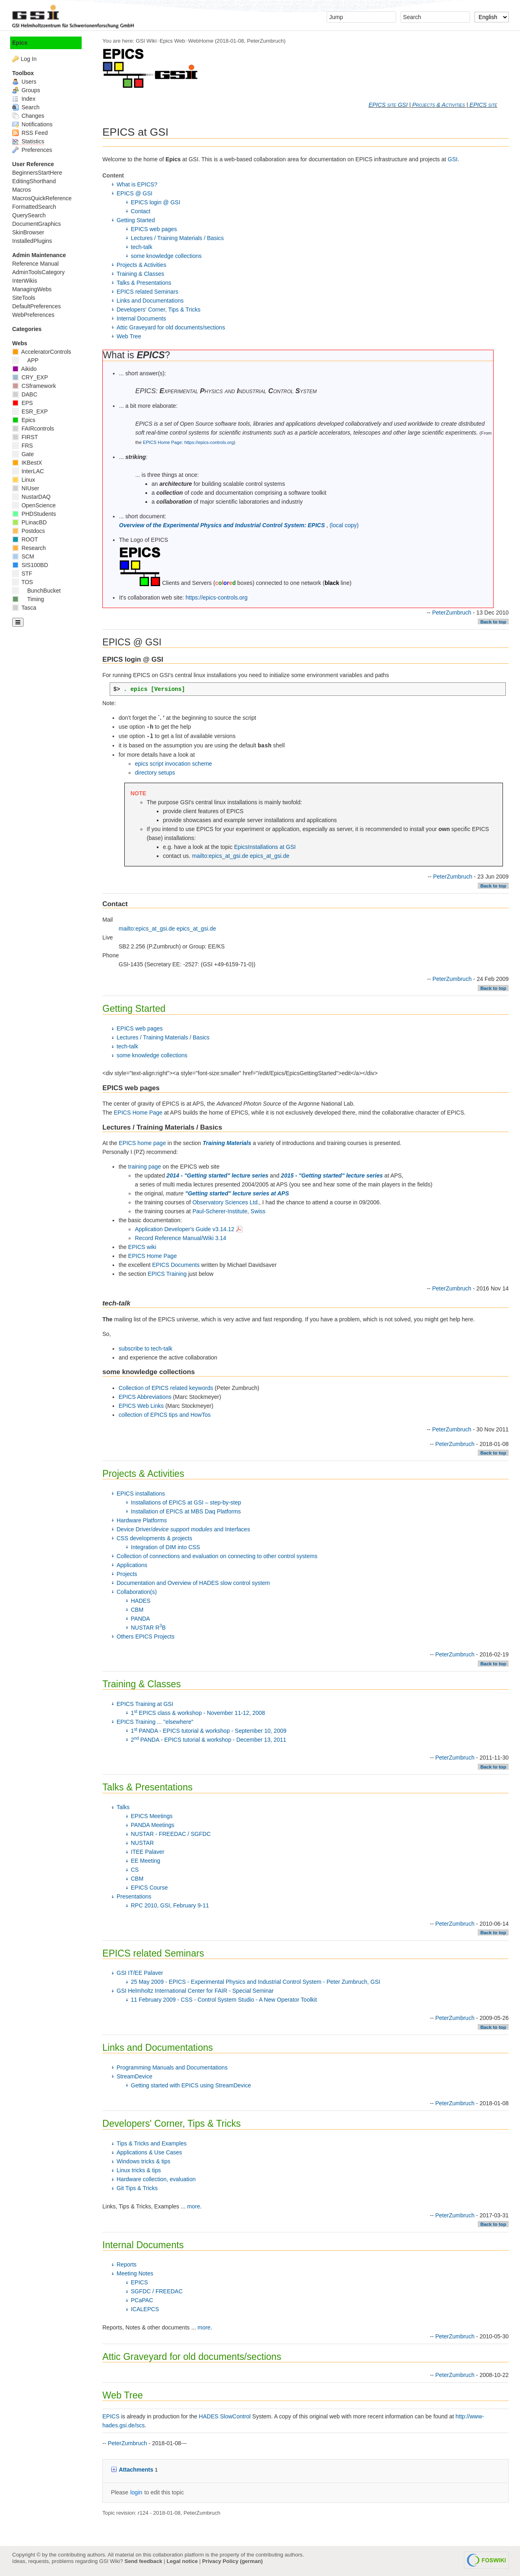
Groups (26, 90)
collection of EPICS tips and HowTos (164, 1414)
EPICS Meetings (152, 1816)
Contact (140, 211)
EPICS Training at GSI (145, 1704)
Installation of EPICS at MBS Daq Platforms (186, 1511)
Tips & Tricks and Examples (151, 2143)
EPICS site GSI (387, 105)
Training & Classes (140, 274)
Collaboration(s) (137, 1592)
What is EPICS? (137, 184)
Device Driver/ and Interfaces (183, 1529)
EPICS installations (141, 1493)
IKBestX (27, 462)
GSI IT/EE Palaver (140, 1973)
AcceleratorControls (41, 352)
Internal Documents (141, 318)
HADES (140, 1601)
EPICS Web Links (141, 1406)
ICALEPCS (145, 2309)
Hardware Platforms (142, 1520)
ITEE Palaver (147, 1852)
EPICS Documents (176, 1265)
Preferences (32, 150)
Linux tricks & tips (139, 2170)
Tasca (24, 607)
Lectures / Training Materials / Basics (177, 238)
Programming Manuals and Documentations (172, 2067)
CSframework (34, 386)
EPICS (139, 2282)
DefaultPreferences (36, 306)
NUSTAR (142, 1843)
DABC (24, 394)
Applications (132, 1565)
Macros (21, 189)
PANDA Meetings (152, 1825)
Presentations (134, 1896)
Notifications (32, 124)
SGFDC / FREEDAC (157, 2291)
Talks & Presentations (144, 282)
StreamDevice (134, 2076)
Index (23, 98)
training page (144, 1166)
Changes (28, 116)
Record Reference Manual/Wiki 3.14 (180, 1238)
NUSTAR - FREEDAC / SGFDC (171, 1834)
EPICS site (483, 105)
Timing (28, 599)
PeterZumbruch (265, 41)
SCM (23, 556)
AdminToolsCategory (38, 272)
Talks (123, 1807)
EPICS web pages (154, 229)
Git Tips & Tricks (137, 2188)
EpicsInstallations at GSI (265, 847)
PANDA (140, 1618)
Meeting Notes (135, 2273)
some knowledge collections (166, 256)
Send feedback (143, 2561)
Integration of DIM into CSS (165, 1547)
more (193, 2206)
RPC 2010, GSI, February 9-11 (170, 1905)
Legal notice (182, 2561)
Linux (23, 479)
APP (25, 360)
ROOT (25, 539)
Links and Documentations (150, 300)
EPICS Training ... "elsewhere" (155, 1722)
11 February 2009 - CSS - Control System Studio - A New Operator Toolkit (224, 1999)
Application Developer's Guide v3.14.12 (189, 1229)
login (136, 2492)
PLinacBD (29, 522)
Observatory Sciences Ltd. (226, 1202)
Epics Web (172, 41)
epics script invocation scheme (173, 763)
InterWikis (24, 280)
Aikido (24, 369)
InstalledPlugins (32, 241)
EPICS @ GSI (134, 193)
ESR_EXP (30, 411)
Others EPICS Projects (145, 1636)
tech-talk (141, 247)
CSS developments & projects (154, 1538)
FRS (22, 445)
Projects (127, 1574)
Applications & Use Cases (149, 2152)
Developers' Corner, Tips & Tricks (159, 309)
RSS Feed (30, 133)
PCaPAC (142, 2300)
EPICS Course (149, 1887)
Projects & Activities (438, 105)
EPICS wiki (142, 1247)
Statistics (28, 141)
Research (29, 548)
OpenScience (34, 505)
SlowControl (235, 2416)
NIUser (25, 488)
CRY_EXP (30, 377)
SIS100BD (30, 565)
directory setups (155, 772)
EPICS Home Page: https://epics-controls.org (188, 442)
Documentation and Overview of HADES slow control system (193, 1583)
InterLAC (28, 471)
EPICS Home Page (138, 1112)
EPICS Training (167, 1274)
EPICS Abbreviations (145, 1397)
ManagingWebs (32, 289)
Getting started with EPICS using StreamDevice (191, 2085)
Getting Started (136, 220)
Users (24, 81)
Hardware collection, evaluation (156, 2179)
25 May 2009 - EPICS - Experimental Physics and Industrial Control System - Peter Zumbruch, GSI (255, 1982)
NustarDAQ (31, 497)
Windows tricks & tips (143, 2161)
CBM (137, 1609)
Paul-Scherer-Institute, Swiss (229, 1211)
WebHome (200, 41)
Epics (19, 42)
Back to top (493, 621)
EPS (22, 403)
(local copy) (344, 525)
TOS (22, 582)
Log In (29, 59)
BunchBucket (36, 590)
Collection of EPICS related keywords (166, 1388)
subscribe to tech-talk (145, 1348)
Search (25, 107)
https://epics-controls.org (217, 597)
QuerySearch (29, 215)
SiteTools (23, 297)
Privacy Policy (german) (232, 2561)
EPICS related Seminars (147, 291)
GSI (452, 159)
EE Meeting (145, 1860)
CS (135, 1869)
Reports (126, 2264)
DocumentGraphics (36, 224)
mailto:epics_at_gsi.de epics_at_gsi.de (241, 856)
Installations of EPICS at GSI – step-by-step (186, 1502)
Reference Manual (35, 263)
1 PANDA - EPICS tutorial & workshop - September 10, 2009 (208, 1730)
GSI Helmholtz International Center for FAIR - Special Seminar (195, 1990)
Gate (23, 454)
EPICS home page (142, 1143)
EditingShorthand (34, 181)
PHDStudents (34, 514)
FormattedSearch (34, 206)
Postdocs (28, 531)
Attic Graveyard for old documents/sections (171, 327)
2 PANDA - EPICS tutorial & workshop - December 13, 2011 (208, 1739)
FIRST (25, 437)
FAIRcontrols (33, 428)
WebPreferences (33, 315)
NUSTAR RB (148, 1627)
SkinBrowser (28, 232)
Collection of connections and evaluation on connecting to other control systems (217, 1556)
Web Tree (129, 336)
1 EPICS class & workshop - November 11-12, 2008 (198, 1713)
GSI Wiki (146, 41)
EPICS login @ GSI (155, 202)
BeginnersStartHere (37, 172)
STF (22, 573)
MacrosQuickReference (42, 198)
